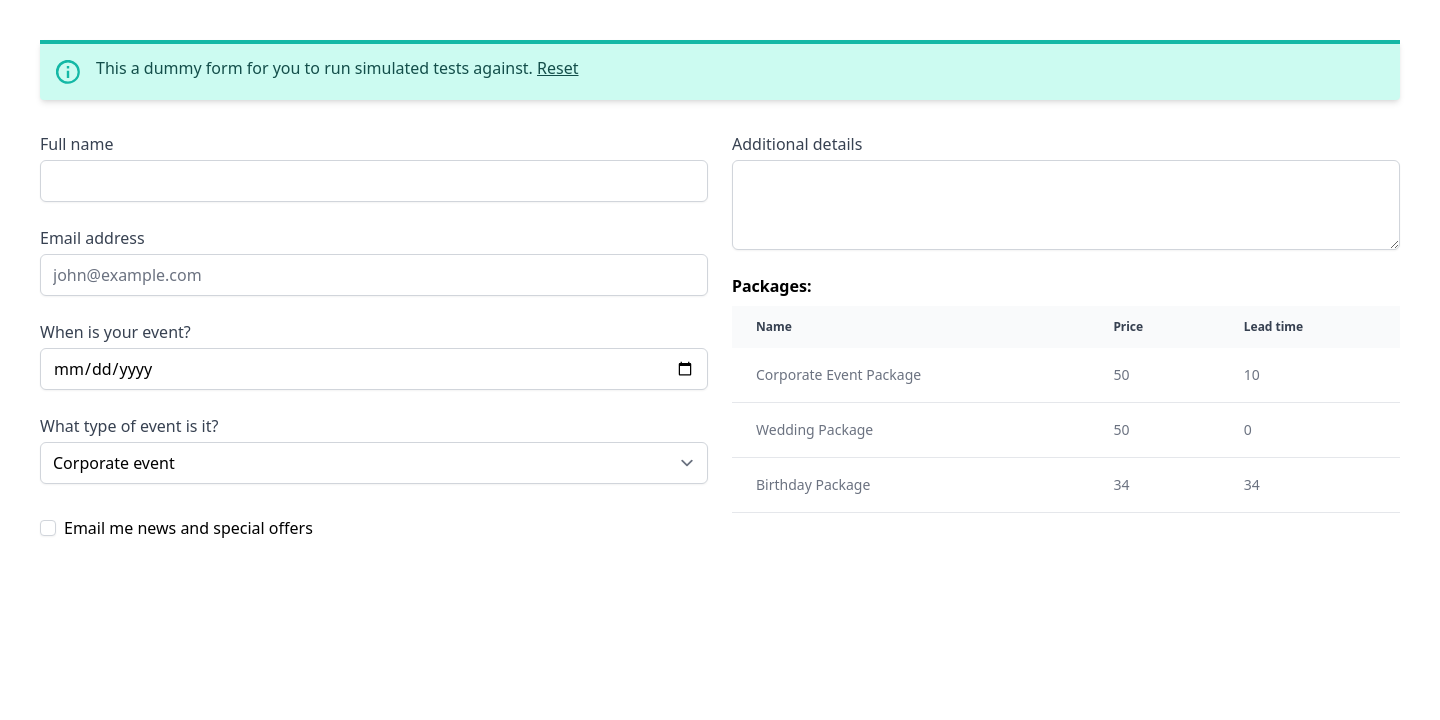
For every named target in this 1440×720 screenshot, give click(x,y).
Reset (557, 68)
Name (774, 326)
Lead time (1273, 326)
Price (1128, 326)
